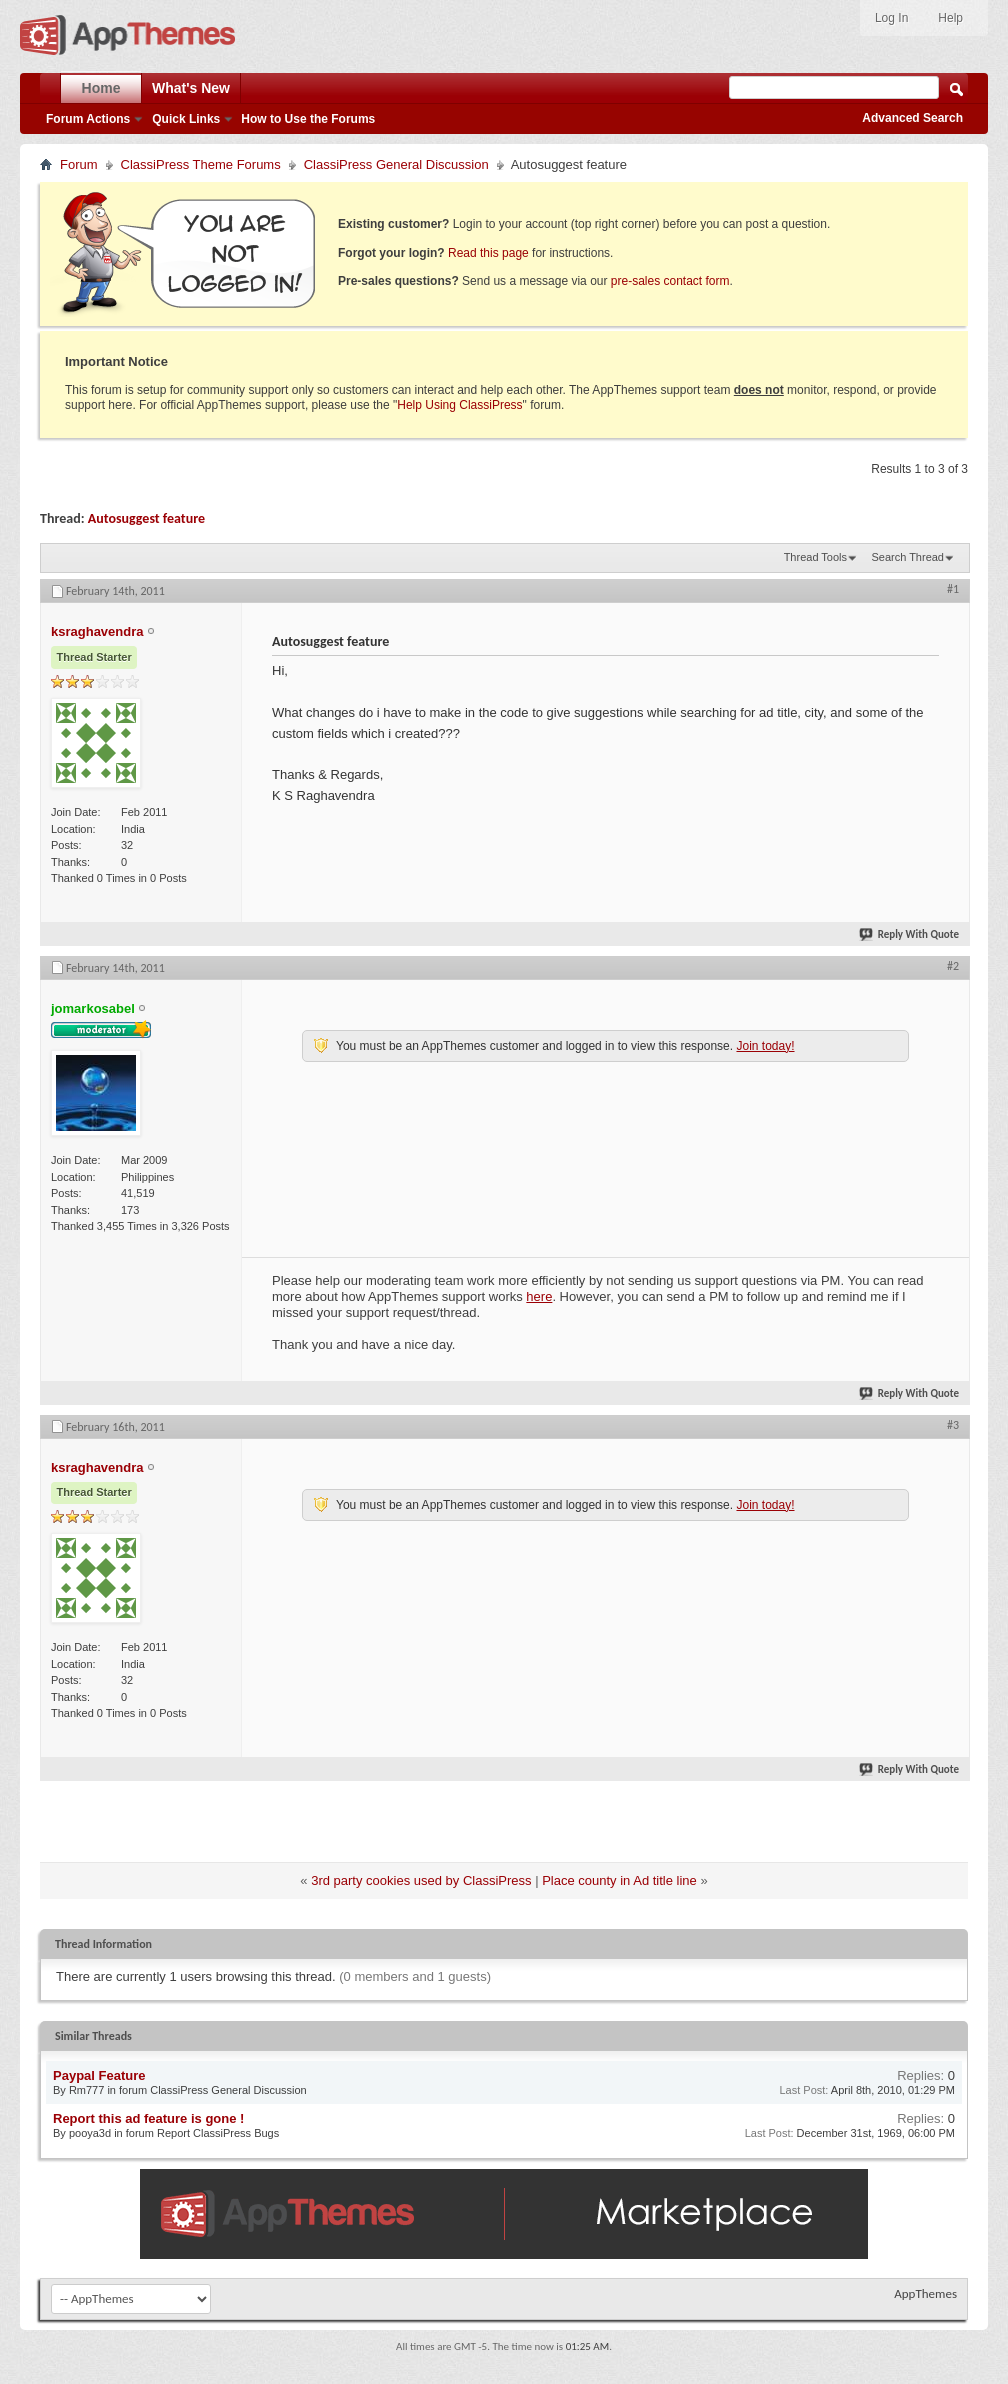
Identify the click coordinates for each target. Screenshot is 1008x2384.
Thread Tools (815, 557)
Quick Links (186, 119)
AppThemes (925, 2293)
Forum (79, 164)
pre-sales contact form (670, 281)
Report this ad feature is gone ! (148, 2118)
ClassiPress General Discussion (396, 164)
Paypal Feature (99, 2075)
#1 (953, 589)
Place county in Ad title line (619, 1880)
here (539, 1296)
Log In (891, 18)
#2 (953, 966)
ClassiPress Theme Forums (201, 164)
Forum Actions (88, 119)
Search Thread (907, 557)
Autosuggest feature (146, 518)
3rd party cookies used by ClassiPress (421, 1880)
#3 (953, 1425)
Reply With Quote (910, 934)
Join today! (765, 1046)
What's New (191, 88)
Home (101, 88)
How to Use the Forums (308, 119)
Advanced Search (912, 118)
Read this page (488, 253)
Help (950, 18)
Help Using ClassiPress (459, 405)
